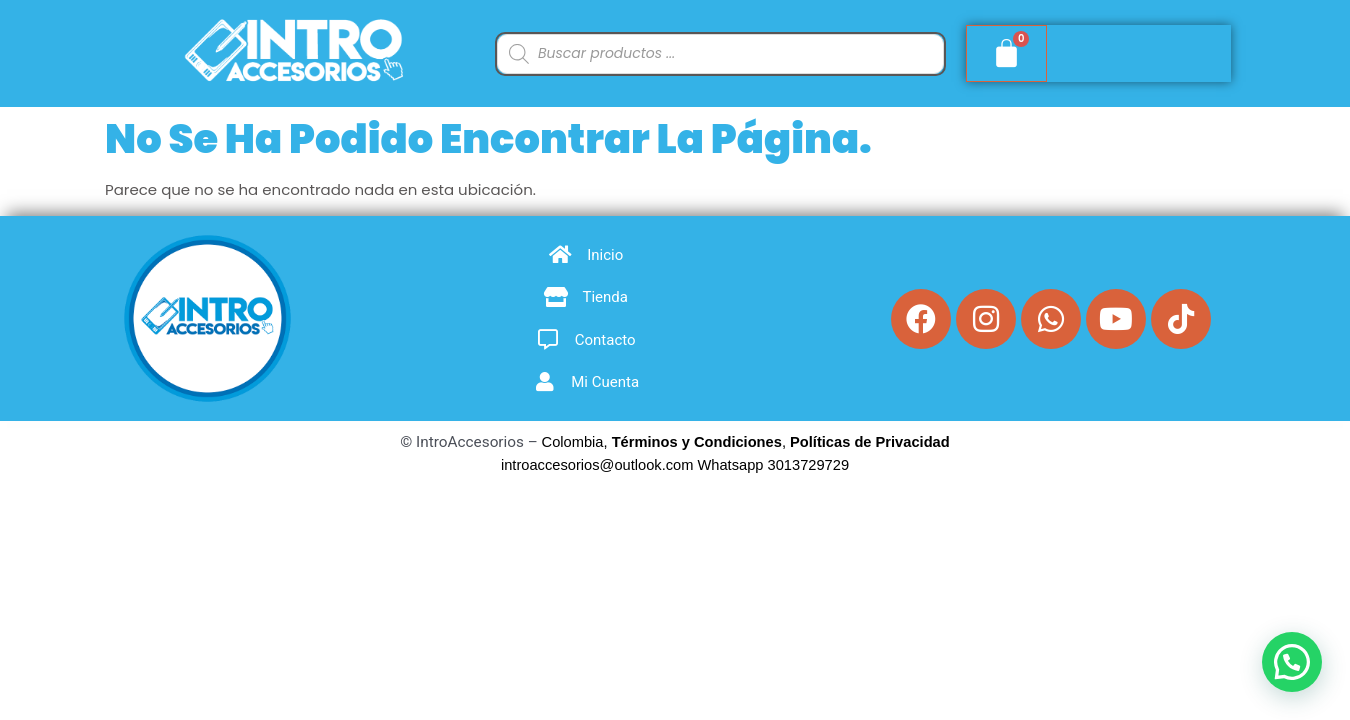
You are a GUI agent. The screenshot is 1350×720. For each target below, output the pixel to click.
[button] (1292, 662)
